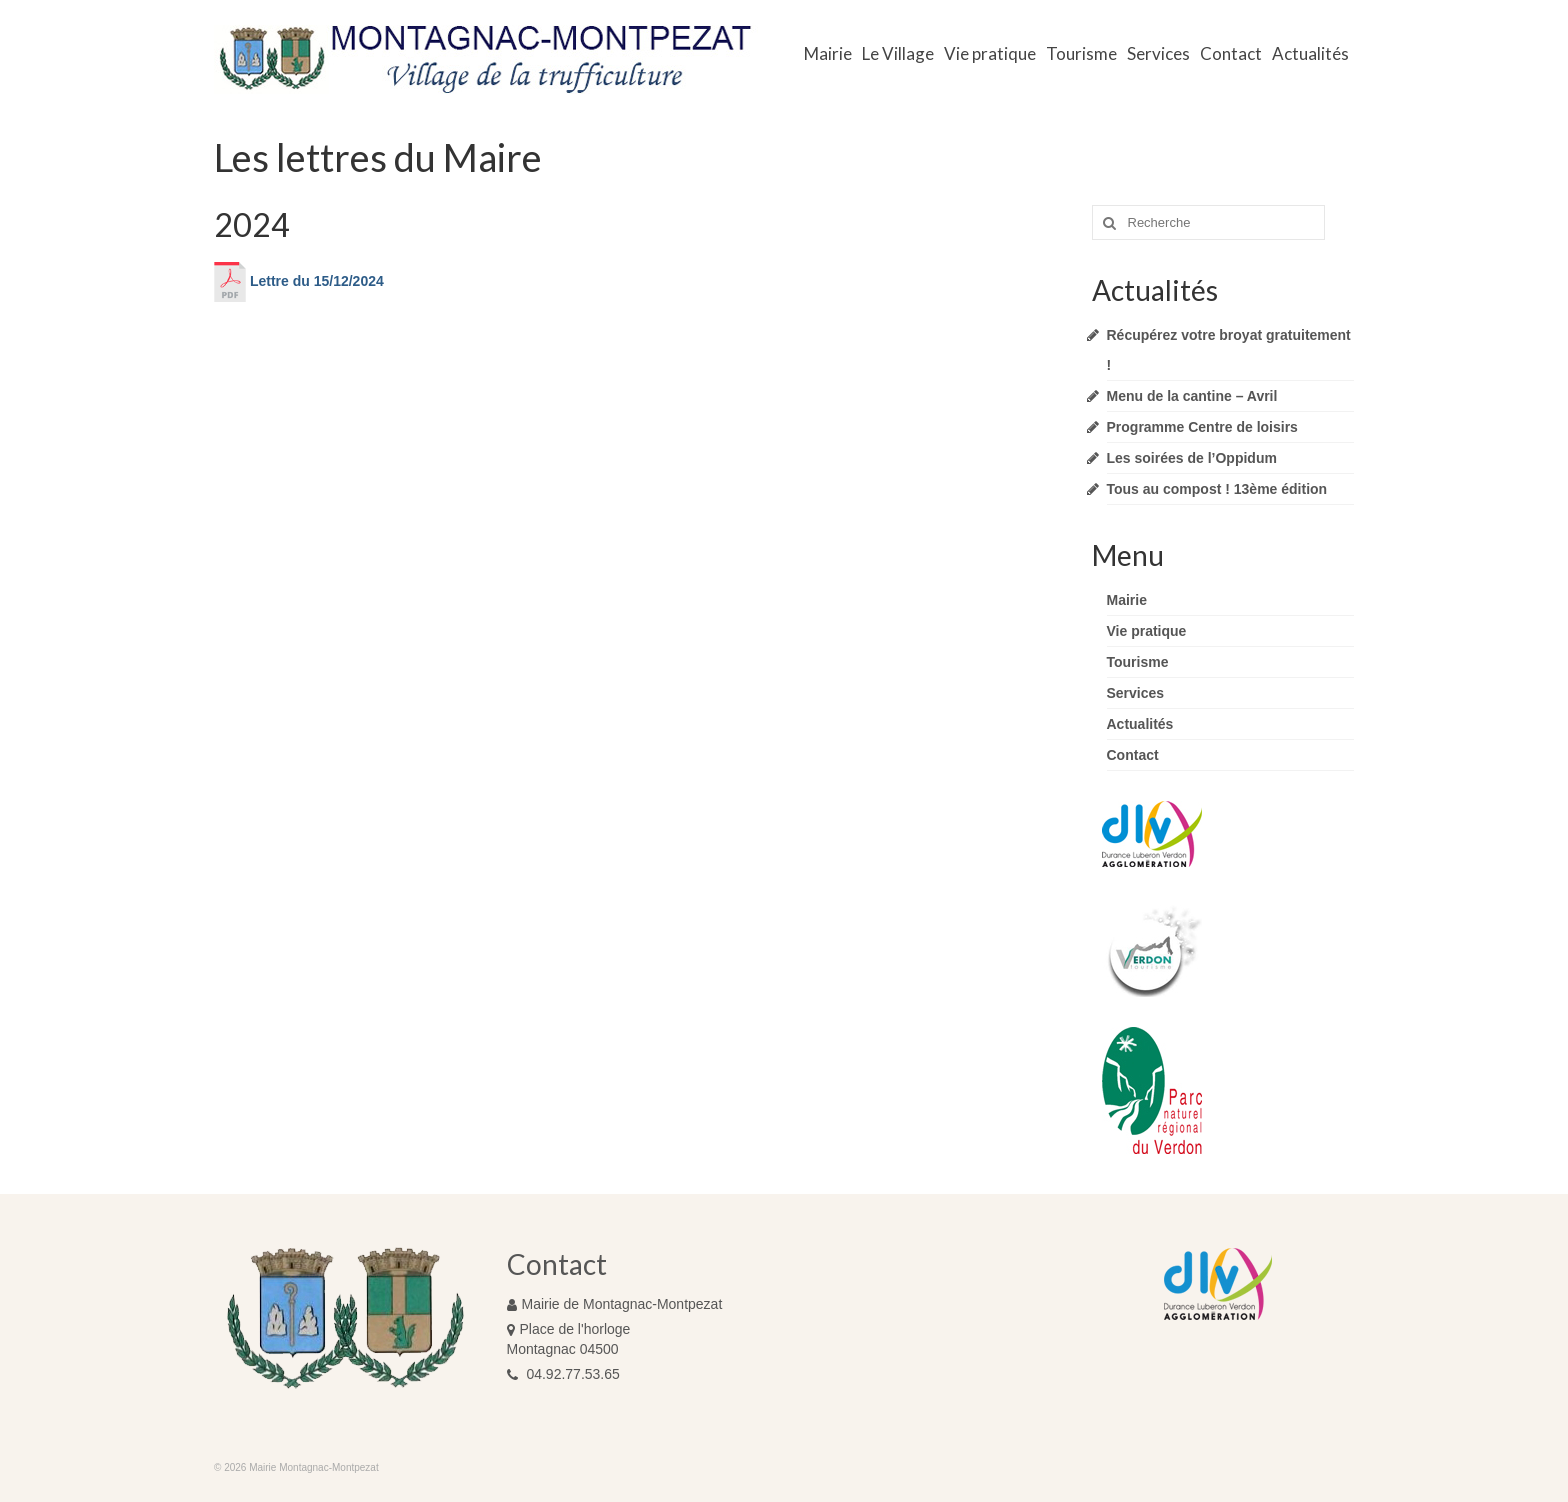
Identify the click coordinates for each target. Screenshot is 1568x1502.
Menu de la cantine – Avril (1192, 396)
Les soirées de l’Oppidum (1192, 458)
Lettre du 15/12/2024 (299, 281)
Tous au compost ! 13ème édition (1217, 489)
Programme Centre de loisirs (1202, 427)
